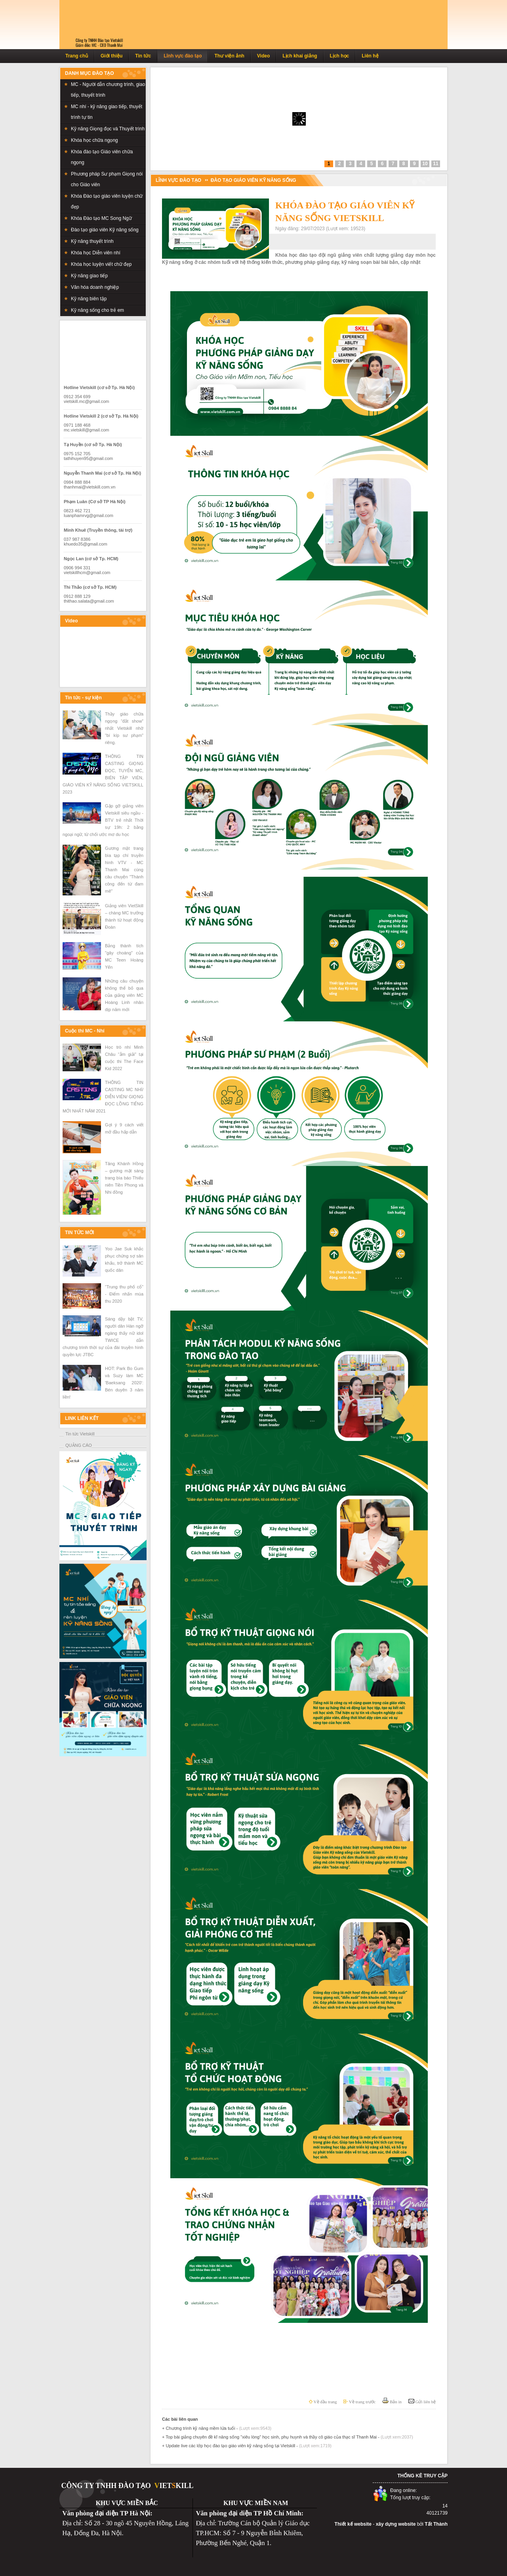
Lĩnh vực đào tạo (183, 56)
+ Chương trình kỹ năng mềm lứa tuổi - (216, 2428)
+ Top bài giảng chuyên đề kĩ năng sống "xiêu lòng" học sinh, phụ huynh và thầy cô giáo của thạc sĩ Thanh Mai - (287, 2437)
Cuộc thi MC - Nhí (85, 1031)
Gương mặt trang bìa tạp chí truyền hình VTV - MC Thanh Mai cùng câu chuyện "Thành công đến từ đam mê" (124, 869)
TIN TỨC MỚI (79, 1232)
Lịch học (339, 56)
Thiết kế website (353, 2524)
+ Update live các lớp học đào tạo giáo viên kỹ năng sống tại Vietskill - (247, 2445)
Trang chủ (76, 56)
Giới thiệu (111, 56)
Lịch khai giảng (299, 56)
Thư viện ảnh (229, 56)
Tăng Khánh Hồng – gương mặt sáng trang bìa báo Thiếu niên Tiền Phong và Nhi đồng (124, 1178)
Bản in (392, 2401)
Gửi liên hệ (422, 2401)
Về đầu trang (323, 2401)
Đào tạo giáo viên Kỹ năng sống (253, 180)
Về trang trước (359, 2401)
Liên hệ (370, 56)
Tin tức (143, 56)
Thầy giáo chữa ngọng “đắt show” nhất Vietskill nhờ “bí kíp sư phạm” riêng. (124, 728)
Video (263, 56)
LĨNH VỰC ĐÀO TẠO (178, 180)
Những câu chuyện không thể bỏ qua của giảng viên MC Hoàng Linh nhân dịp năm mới (124, 995)
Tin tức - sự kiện (83, 697)
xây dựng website (396, 2524)
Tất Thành (436, 2524)
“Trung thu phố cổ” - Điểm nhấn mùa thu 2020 (124, 1293)
